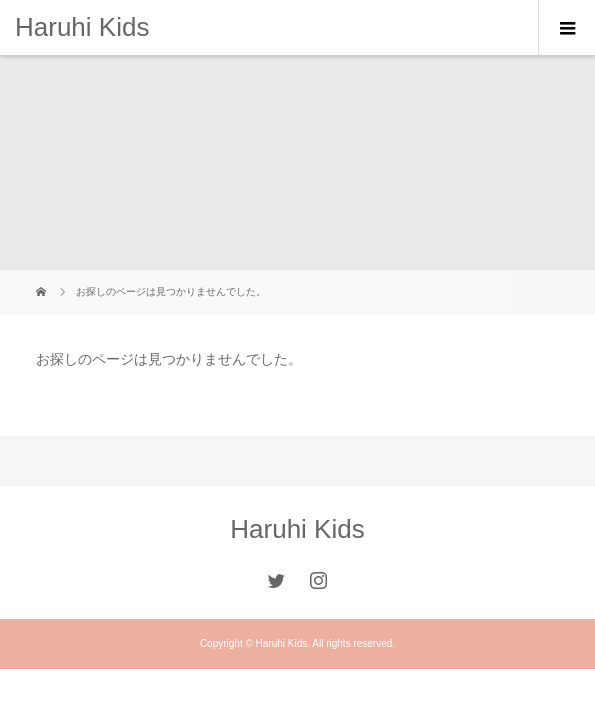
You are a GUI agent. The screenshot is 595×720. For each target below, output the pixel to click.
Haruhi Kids (82, 27)
